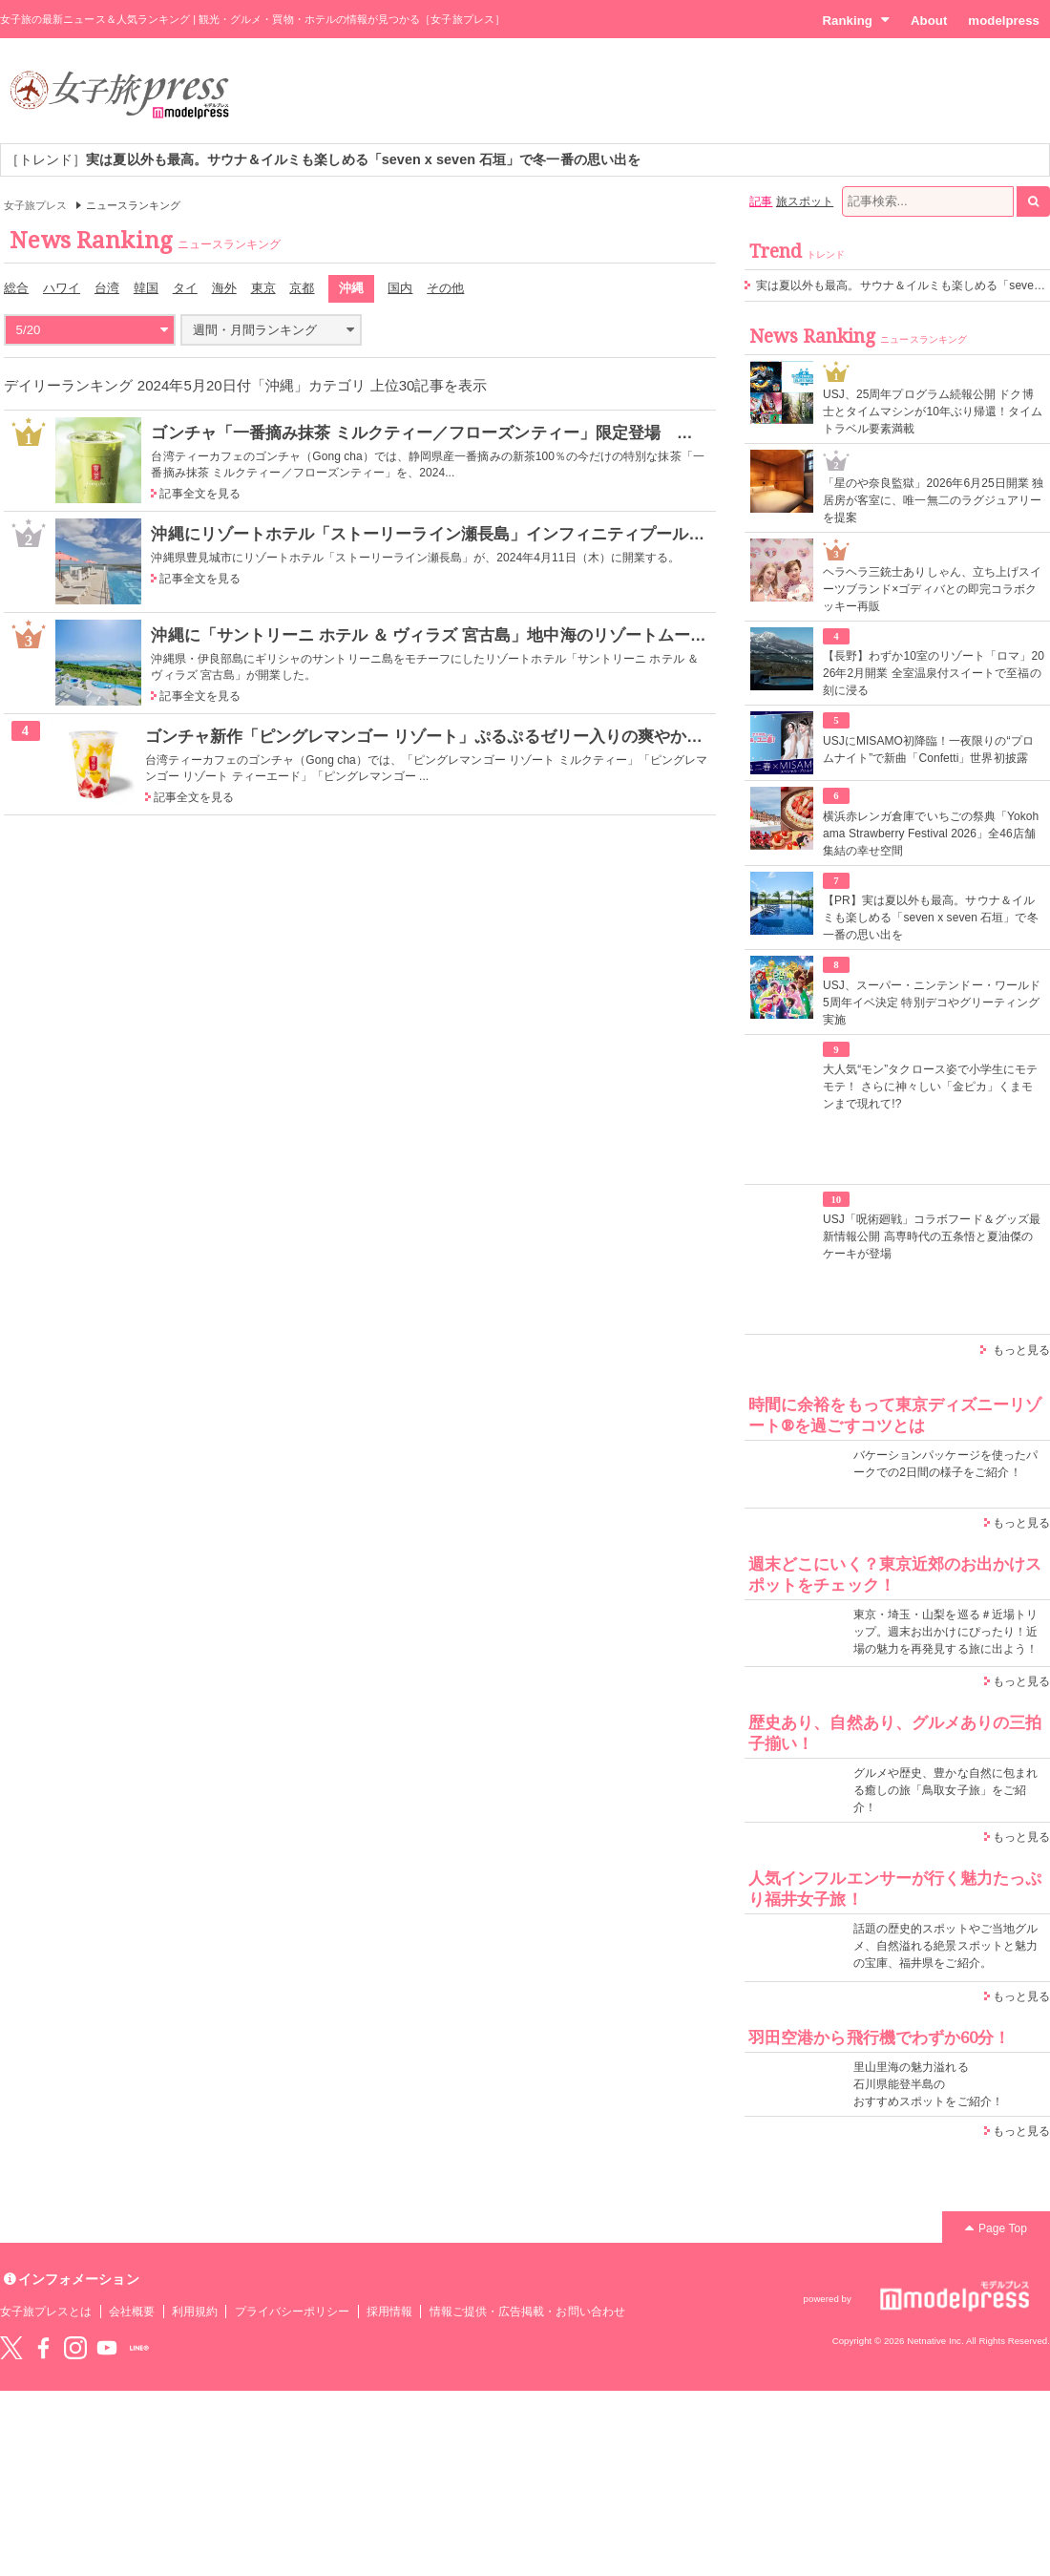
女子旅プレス (35, 205)
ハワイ (61, 288)
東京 (263, 288)
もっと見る (1021, 1350)
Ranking (856, 20)
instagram (75, 2347)
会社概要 (132, 2311)
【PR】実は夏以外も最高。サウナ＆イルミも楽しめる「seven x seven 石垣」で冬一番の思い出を (931, 917)
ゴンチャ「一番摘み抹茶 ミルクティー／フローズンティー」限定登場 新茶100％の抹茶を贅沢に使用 (524, 432)
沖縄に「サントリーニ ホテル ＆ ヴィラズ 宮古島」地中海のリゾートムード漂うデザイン (477, 635)
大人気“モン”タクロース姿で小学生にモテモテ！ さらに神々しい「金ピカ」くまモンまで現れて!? (930, 1086)
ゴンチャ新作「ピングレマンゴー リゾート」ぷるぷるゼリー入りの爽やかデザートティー (473, 736)
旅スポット (804, 201)
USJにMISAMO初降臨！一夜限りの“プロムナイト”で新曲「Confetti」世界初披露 (928, 749)
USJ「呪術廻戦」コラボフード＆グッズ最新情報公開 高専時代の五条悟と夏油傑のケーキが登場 (931, 1236)
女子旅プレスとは (46, 2311)
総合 (16, 288)
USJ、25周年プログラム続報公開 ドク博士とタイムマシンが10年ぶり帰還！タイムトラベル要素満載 (933, 411)
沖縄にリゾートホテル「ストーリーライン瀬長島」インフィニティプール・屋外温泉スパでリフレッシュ (533, 533)
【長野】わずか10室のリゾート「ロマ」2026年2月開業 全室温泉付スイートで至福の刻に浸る (933, 673)
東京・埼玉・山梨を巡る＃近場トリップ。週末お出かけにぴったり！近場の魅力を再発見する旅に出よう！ (945, 1632)
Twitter (11, 2347)
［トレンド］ (323, 159)
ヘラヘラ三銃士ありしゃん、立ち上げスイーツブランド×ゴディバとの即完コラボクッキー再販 (932, 589)
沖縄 (351, 288)
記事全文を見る (199, 493)
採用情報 (389, 2311)
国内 (400, 288)
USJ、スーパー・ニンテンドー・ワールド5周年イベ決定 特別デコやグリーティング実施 (931, 1002)
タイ (185, 288)
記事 (760, 201)
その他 (445, 288)
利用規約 (195, 2311)
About (929, 20)
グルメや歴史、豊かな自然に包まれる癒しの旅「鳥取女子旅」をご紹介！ (945, 1790)
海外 (224, 288)
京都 (301, 288)
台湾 (106, 288)
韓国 (146, 288)
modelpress (1004, 20)
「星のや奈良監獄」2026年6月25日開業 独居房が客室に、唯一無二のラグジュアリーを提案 (933, 500)
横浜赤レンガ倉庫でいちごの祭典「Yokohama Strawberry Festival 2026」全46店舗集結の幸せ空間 (931, 833)
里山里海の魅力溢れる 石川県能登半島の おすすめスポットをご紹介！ (928, 2084)
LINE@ (139, 2347)
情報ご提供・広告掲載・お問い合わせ (527, 2311)
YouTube (106, 2347)
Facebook (43, 2347)
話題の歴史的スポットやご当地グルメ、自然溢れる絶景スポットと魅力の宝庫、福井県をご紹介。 (945, 1946)
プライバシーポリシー (292, 2311)
